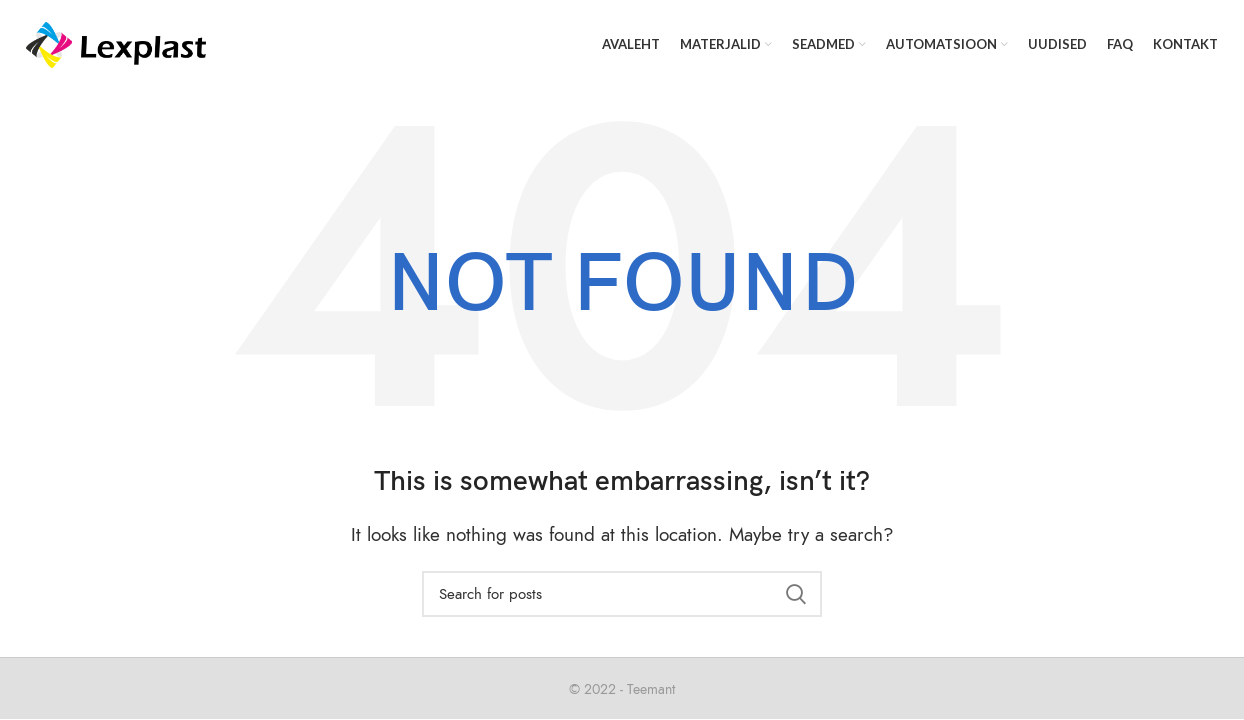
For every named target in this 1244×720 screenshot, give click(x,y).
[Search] (622, 594)
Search (795, 594)
